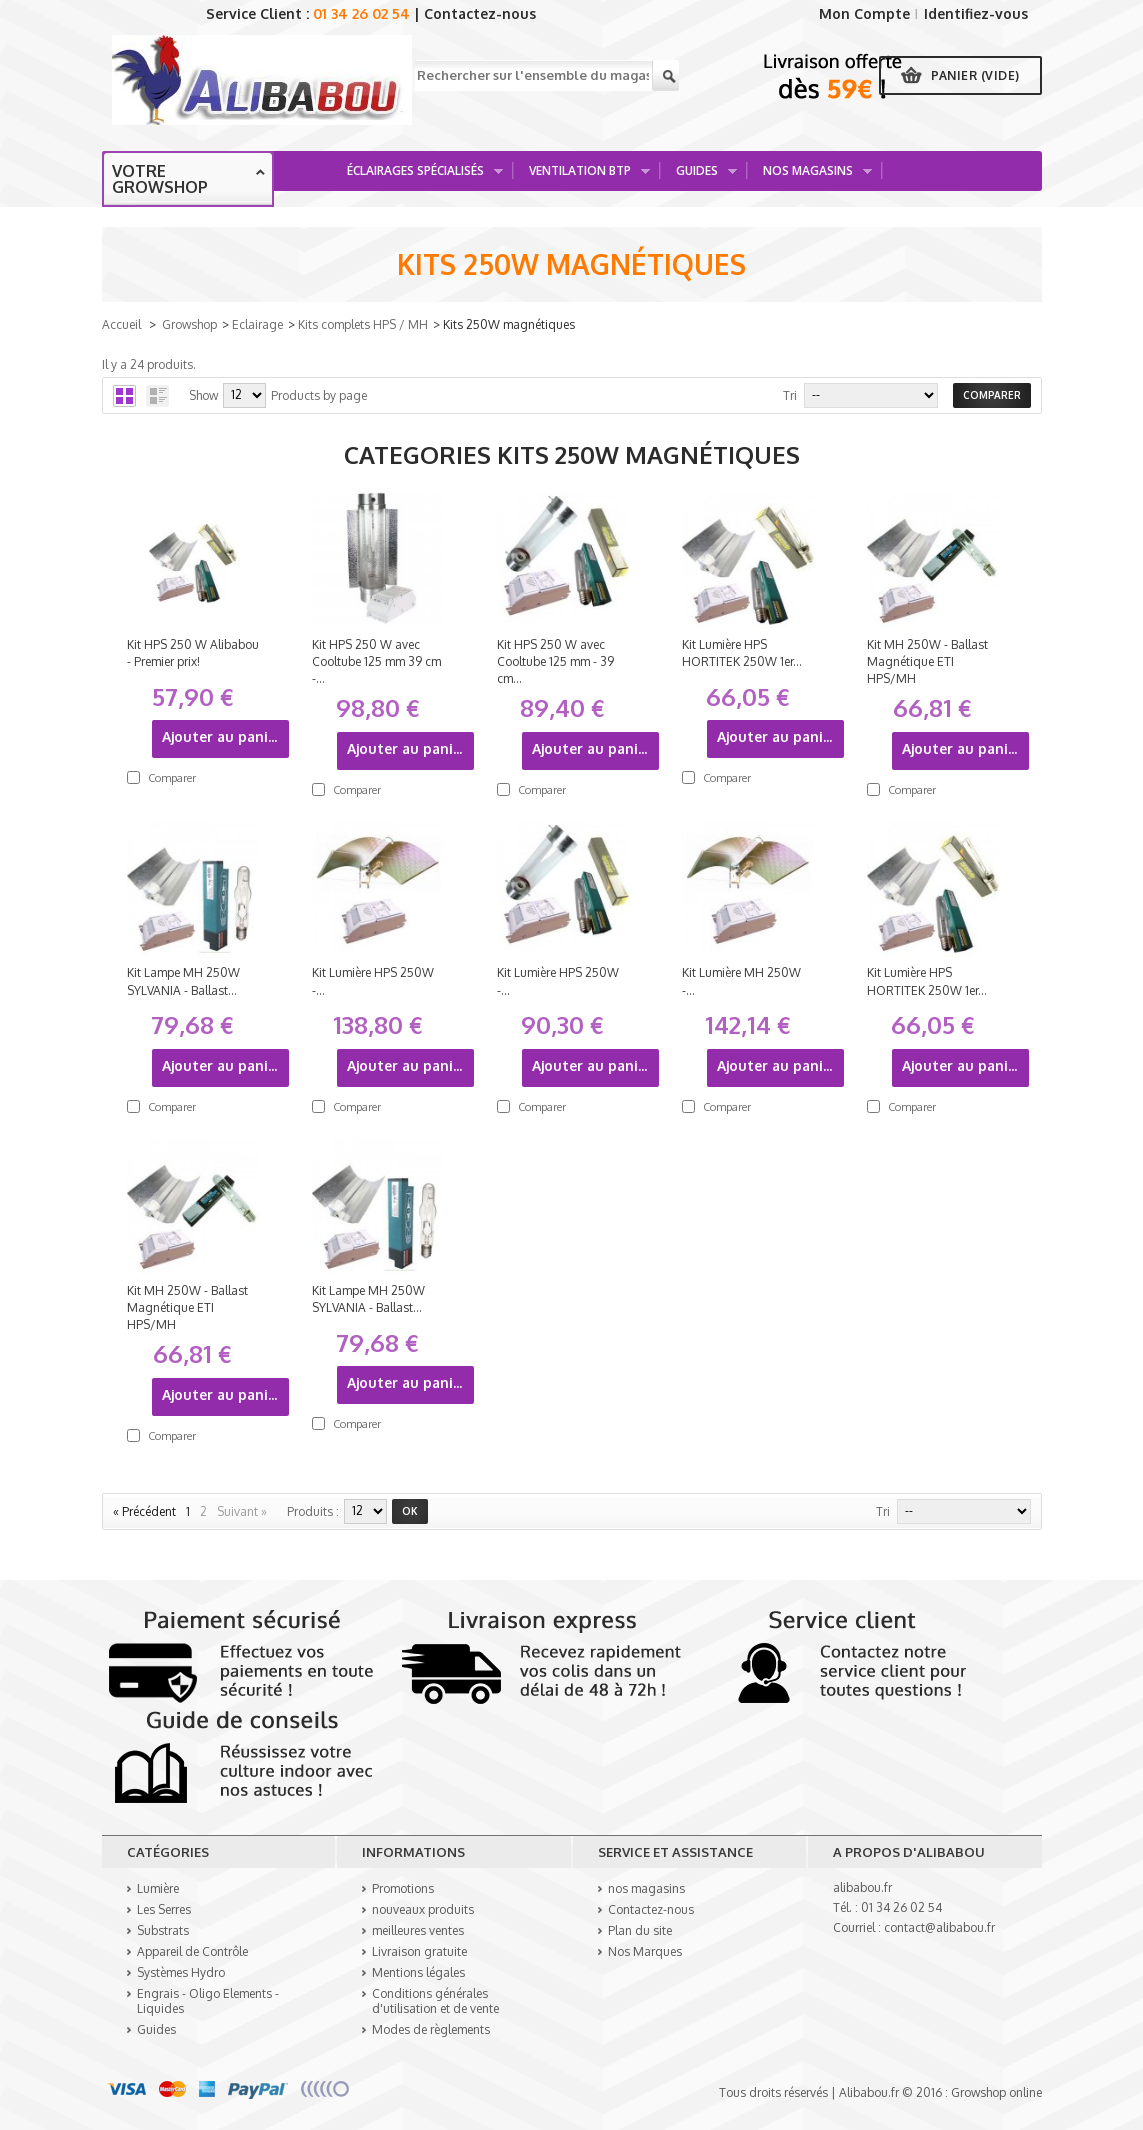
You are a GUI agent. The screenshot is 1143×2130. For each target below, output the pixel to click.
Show (203, 395)
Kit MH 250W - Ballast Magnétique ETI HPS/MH (927, 661)
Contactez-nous (480, 13)
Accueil (121, 324)
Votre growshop (160, 179)
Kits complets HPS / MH (363, 324)
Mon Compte (864, 13)
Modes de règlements (431, 2029)
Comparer (172, 778)
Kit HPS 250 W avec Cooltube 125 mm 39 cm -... (376, 661)
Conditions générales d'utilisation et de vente (435, 2001)
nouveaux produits (423, 1909)
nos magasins (646, 1888)
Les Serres (164, 1909)
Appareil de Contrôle (192, 1951)
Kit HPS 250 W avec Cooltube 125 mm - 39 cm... (555, 661)
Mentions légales (418, 1972)
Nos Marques (645, 1951)
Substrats (163, 1930)
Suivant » (242, 1511)
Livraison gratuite (419, 1951)
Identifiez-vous (976, 13)
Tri (790, 395)
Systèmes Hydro (181, 1972)
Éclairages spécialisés (418, 176)
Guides (699, 176)
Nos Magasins (810, 176)
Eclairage (257, 324)
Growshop (189, 324)
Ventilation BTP (582, 176)
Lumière (158, 1888)
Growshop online (996, 2092)
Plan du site (640, 1930)
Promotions (403, 1888)
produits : (313, 1511)
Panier (975, 75)
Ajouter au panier (222, 736)
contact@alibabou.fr (939, 1927)
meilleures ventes (418, 1930)
